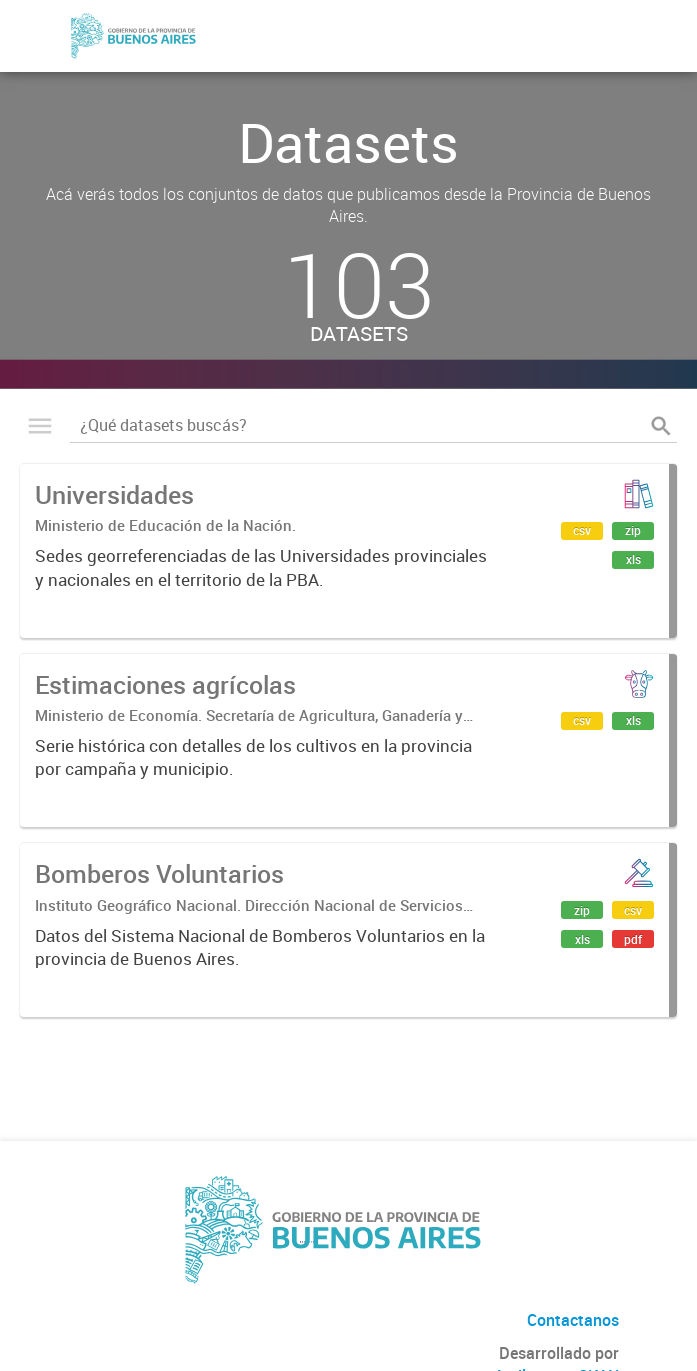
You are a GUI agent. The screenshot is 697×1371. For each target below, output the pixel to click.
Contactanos (573, 1320)
